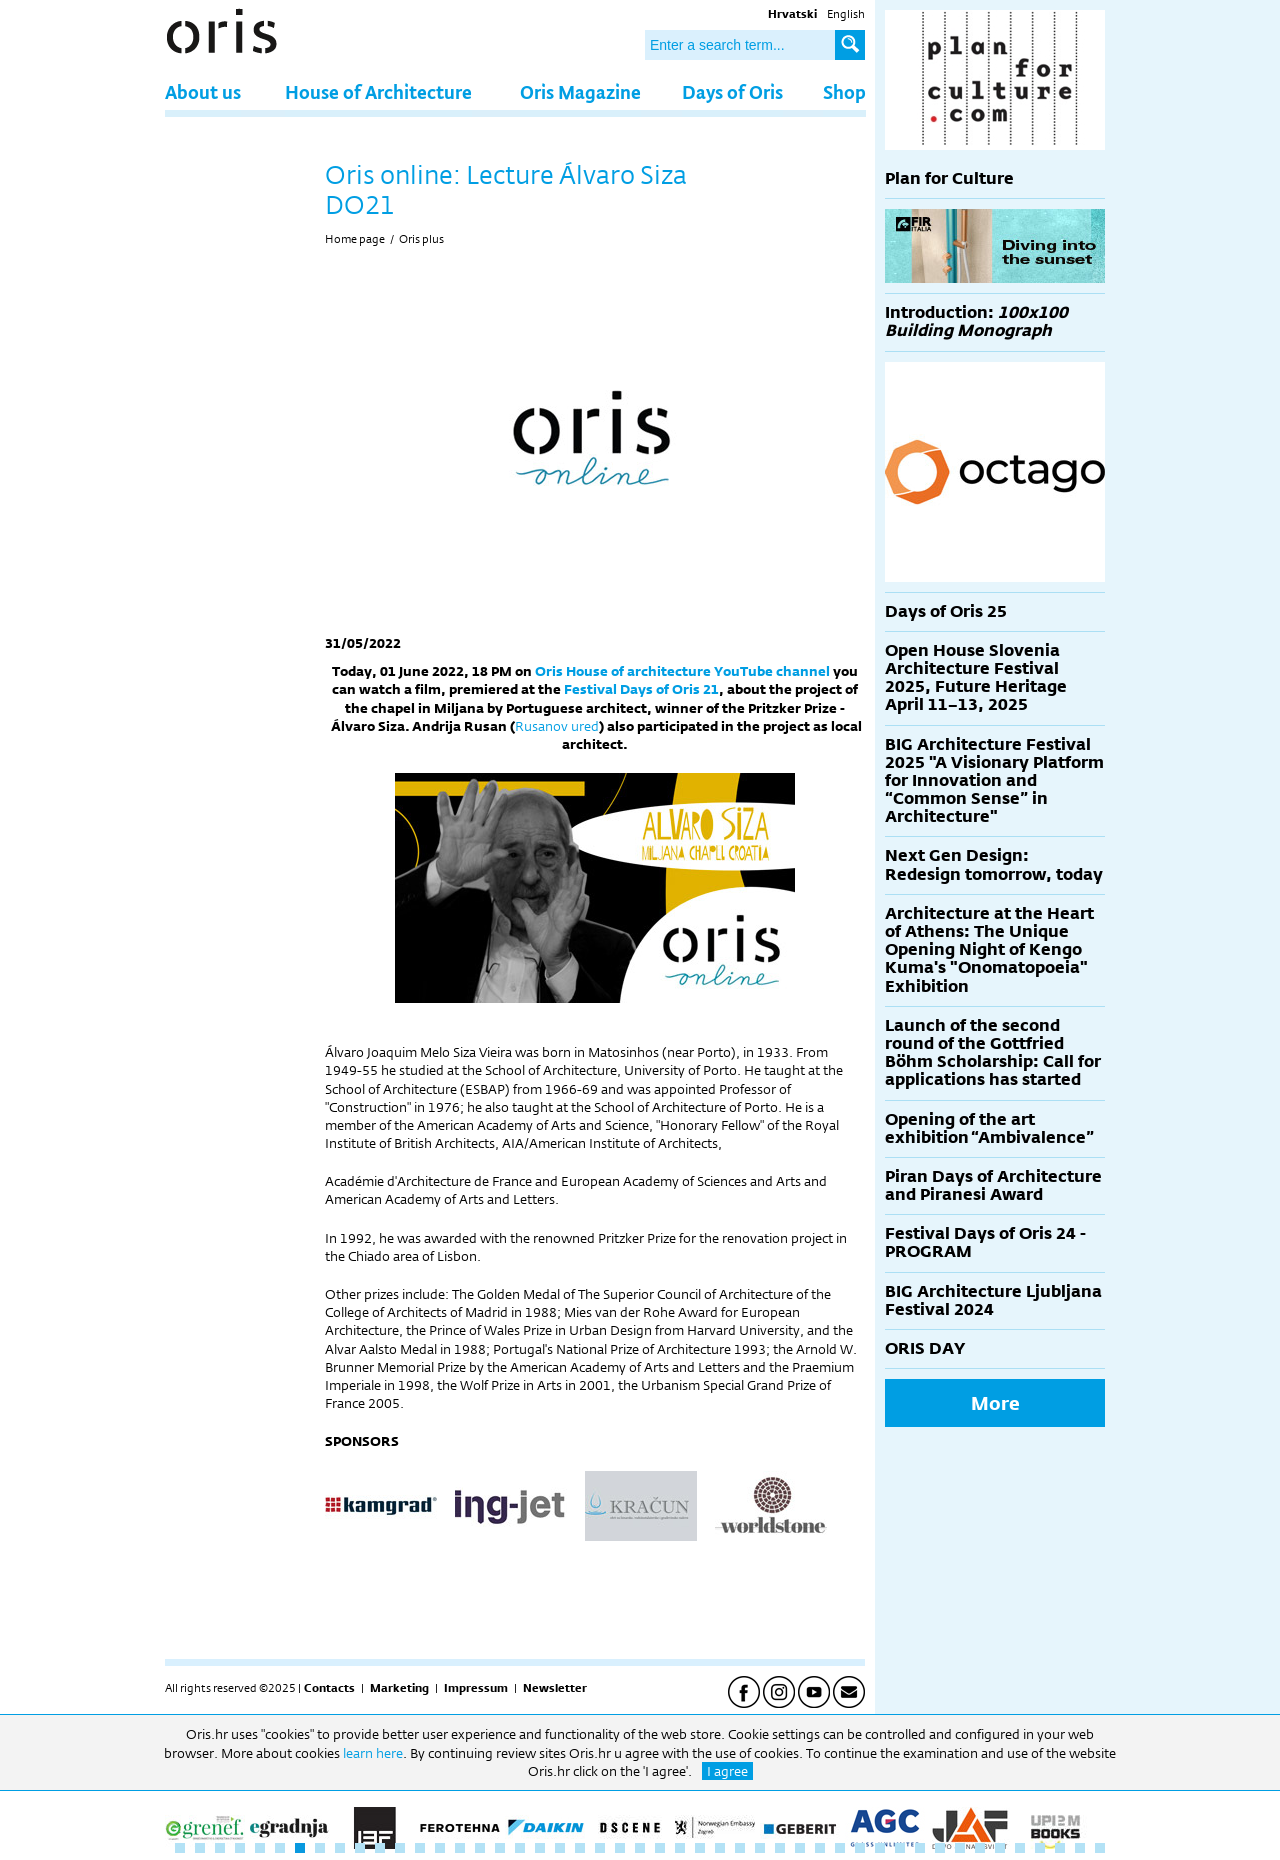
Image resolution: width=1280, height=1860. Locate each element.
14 (440, 1848)
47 (1100, 1848)
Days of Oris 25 (946, 611)
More (995, 1403)
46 (1080, 1848)
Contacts (329, 1688)
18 (520, 1848)
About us (203, 91)
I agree (727, 1771)
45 (1060, 1848)
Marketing (399, 1688)
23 (620, 1848)
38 (920, 1848)
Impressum (476, 1688)
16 (480, 1848)
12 (400, 1848)
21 (580, 1848)
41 (980, 1848)
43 (1020, 1848)
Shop (844, 91)
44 (1040, 1848)
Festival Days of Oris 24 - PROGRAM (985, 1242)
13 (420, 1848)
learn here (373, 1753)
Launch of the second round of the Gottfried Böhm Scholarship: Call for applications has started (993, 1053)
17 (500, 1848)
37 (900, 1848)
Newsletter (555, 1688)
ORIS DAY (925, 1348)
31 (780, 1848)
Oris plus (421, 239)
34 (840, 1848)
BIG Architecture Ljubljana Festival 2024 (993, 1300)
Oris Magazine (580, 91)
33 (820, 1848)
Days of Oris (732, 91)
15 (460, 1848)
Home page (355, 239)
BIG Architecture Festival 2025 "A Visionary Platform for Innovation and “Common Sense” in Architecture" (994, 781)
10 (360, 1848)
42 (1000, 1848)
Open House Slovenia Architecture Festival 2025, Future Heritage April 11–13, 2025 (976, 678)
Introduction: (976, 321)
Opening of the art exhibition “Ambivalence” (989, 1128)
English (846, 14)
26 (680, 1848)
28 (720, 1848)
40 (960, 1848)
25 (660, 1848)
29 (740, 1848)
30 (760, 1848)
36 (880, 1848)
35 (860, 1848)
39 (940, 1848)
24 (640, 1848)
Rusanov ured (557, 726)
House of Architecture (378, 91)
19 (540, 1848)
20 (560, 1848)
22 (600, 1848)
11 (380, 1848)
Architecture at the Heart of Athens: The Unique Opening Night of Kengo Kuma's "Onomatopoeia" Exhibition (989, 950)
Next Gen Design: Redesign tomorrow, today (994, 864)
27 (700, 1848)
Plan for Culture (949, 178)
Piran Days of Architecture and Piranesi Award (993, 1185)
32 (800, 1848)
